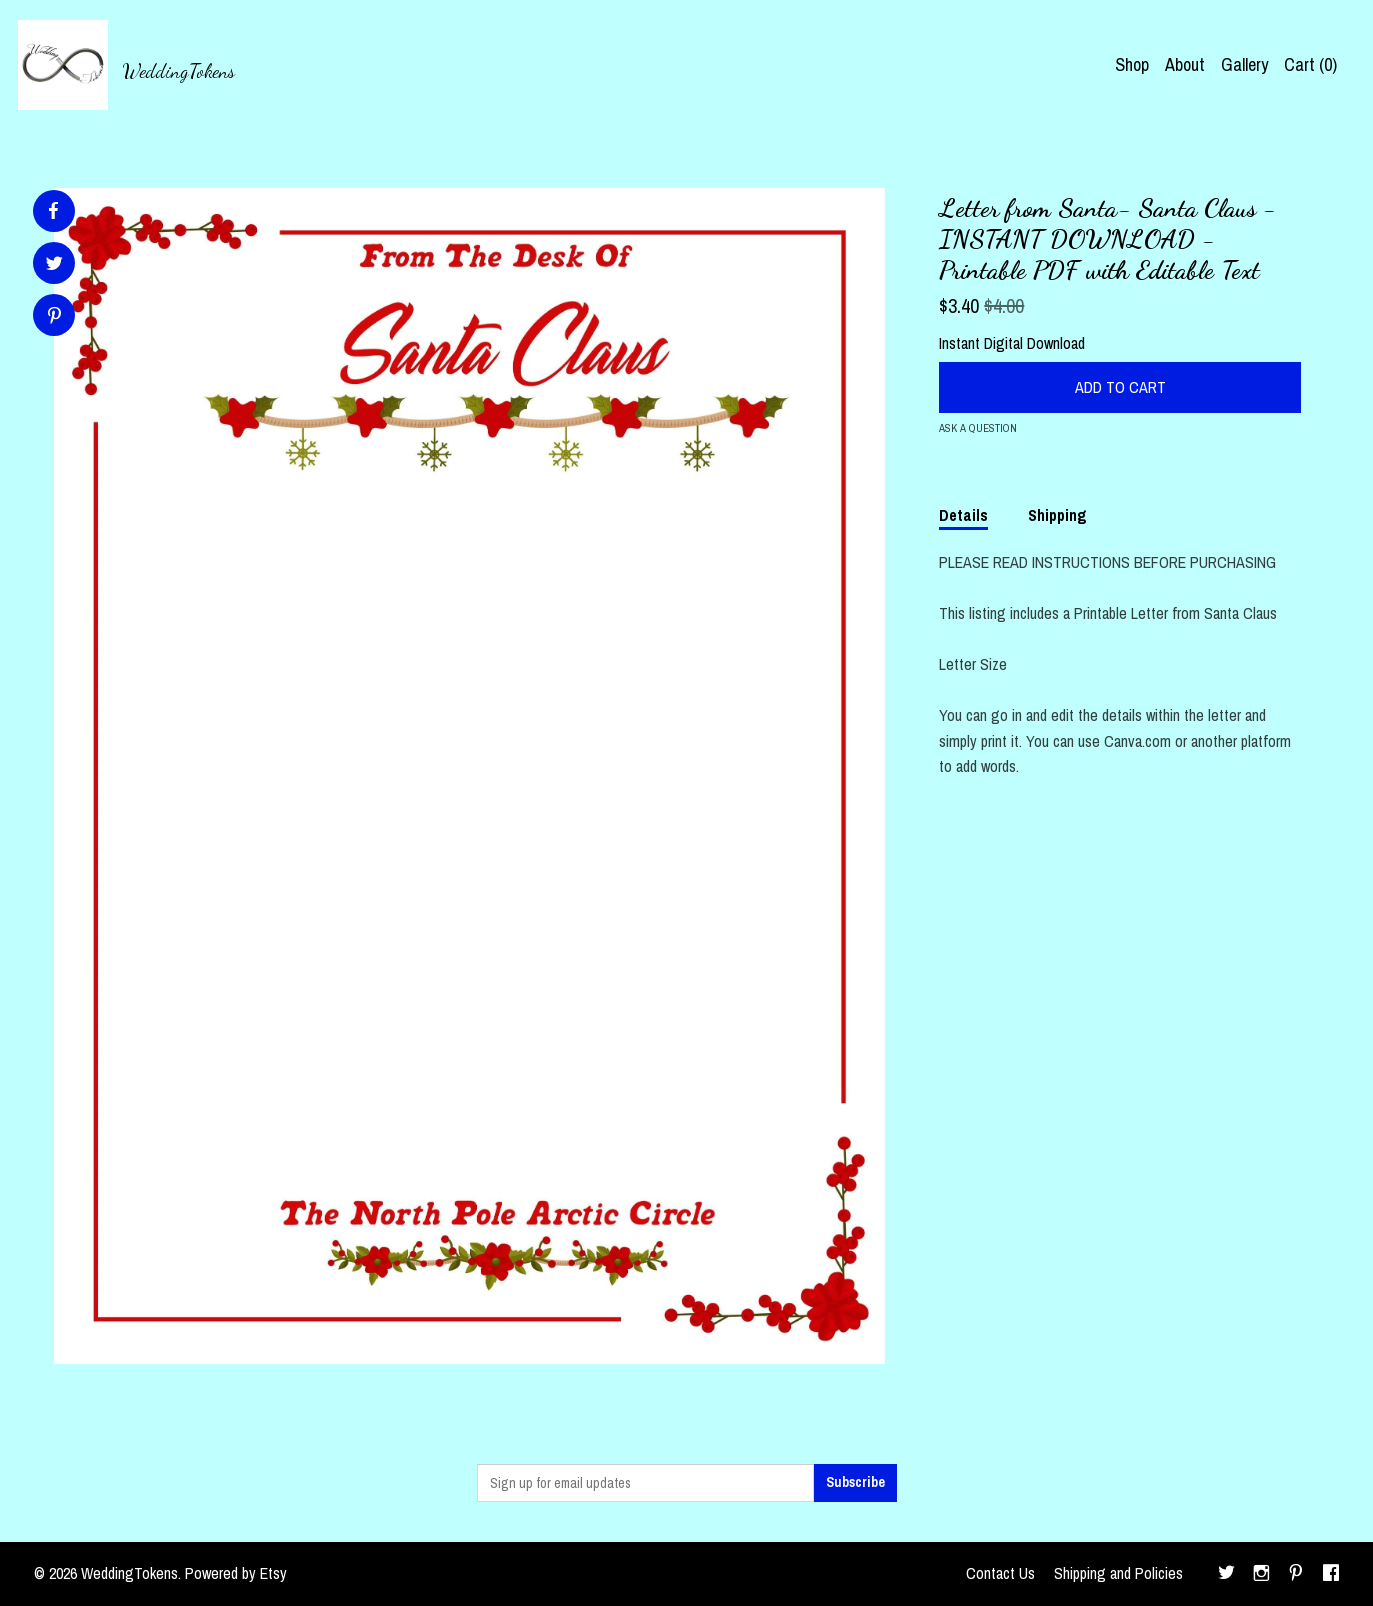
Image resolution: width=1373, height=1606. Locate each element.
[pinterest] (1296, 1574)
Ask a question (978, 428)
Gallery (1244, 64)
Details (963, 515)
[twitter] (1226, 1574)
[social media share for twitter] (54, 265)
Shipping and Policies (1118, 1573)
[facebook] (1331, 1574)
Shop (1132, 64)
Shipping (1057, 515)
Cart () (1310, 64)
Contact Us (1000, 1573)
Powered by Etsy (236, 1573)
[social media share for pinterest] (54, 317)
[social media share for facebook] (53, 211)
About (1185, 64)
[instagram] (1261, 1574)
